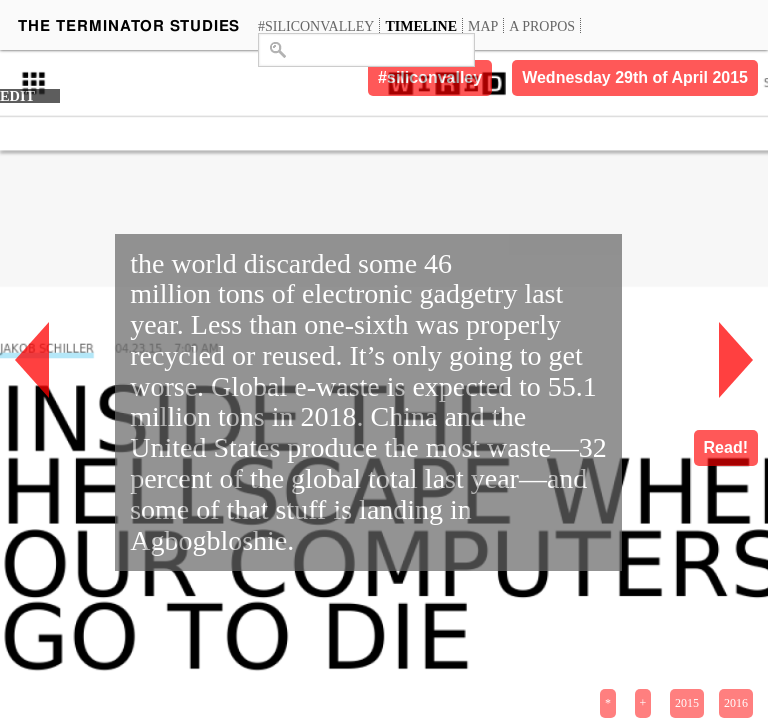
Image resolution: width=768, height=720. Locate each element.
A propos (542, 26)
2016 (736, 703)
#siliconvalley (316, 26)
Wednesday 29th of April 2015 (635, 77)
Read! (726, 447)
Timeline (421, 26)
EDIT (17, 96)
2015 (687, 703)
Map (483, 26)
